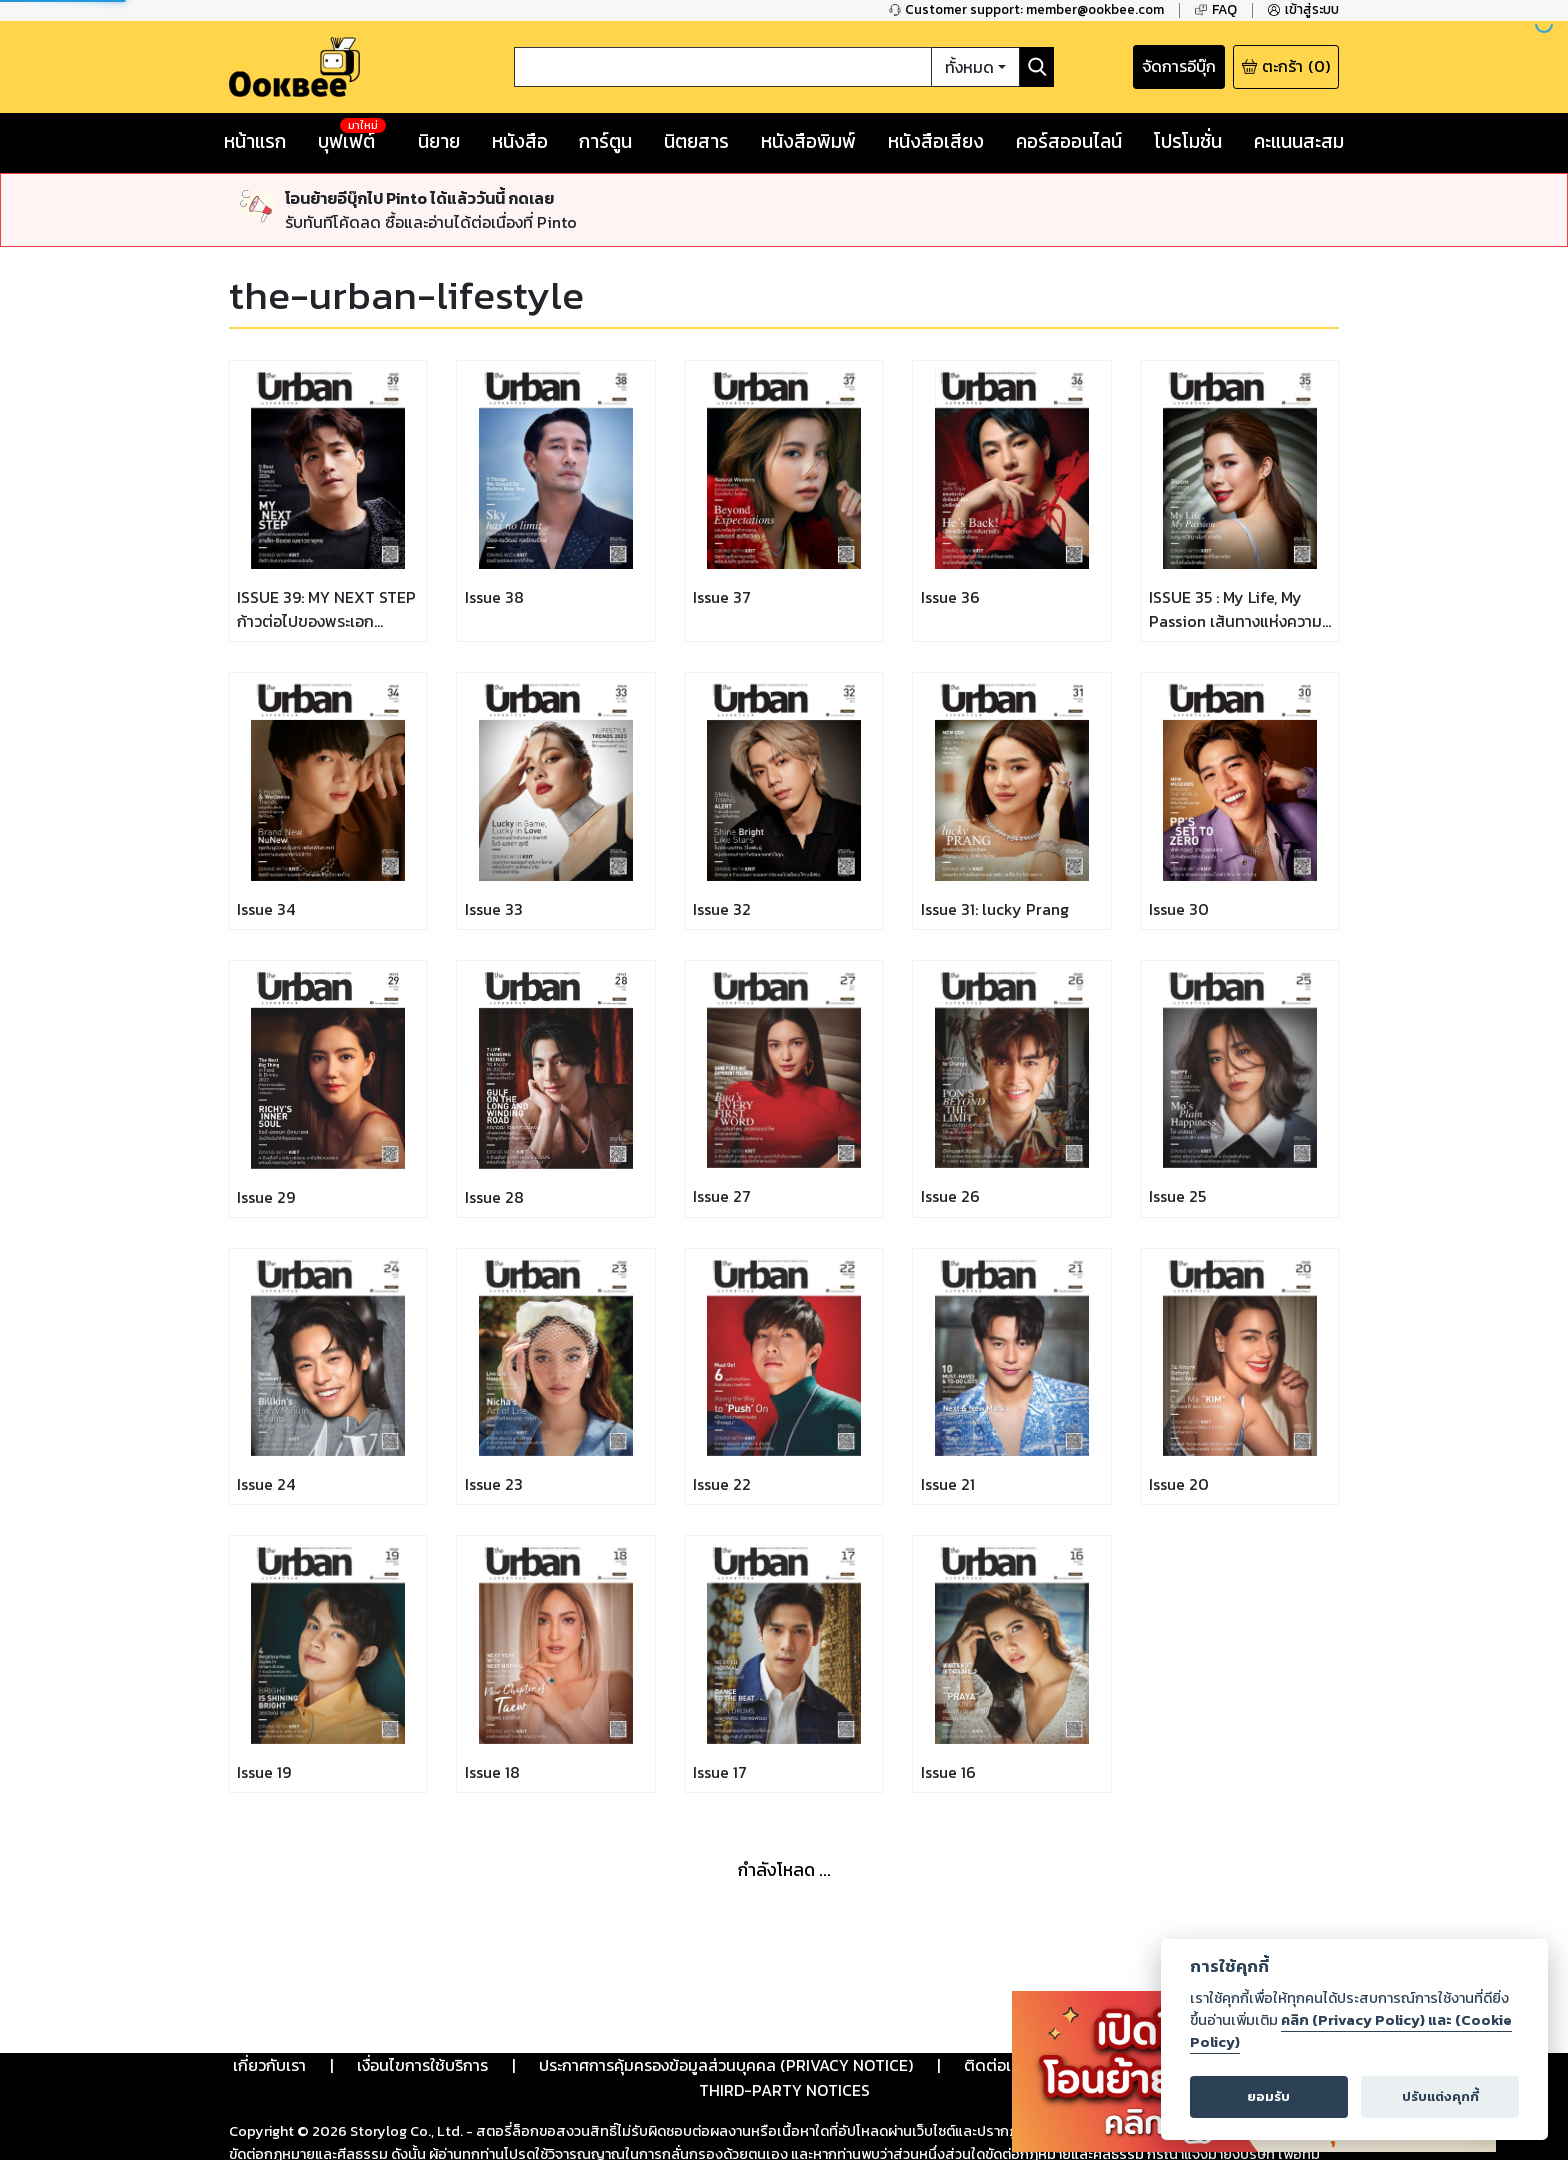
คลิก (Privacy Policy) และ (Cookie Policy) (1351, 2031)
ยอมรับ (1268, 2096)
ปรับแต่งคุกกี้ (1440, 2096)
